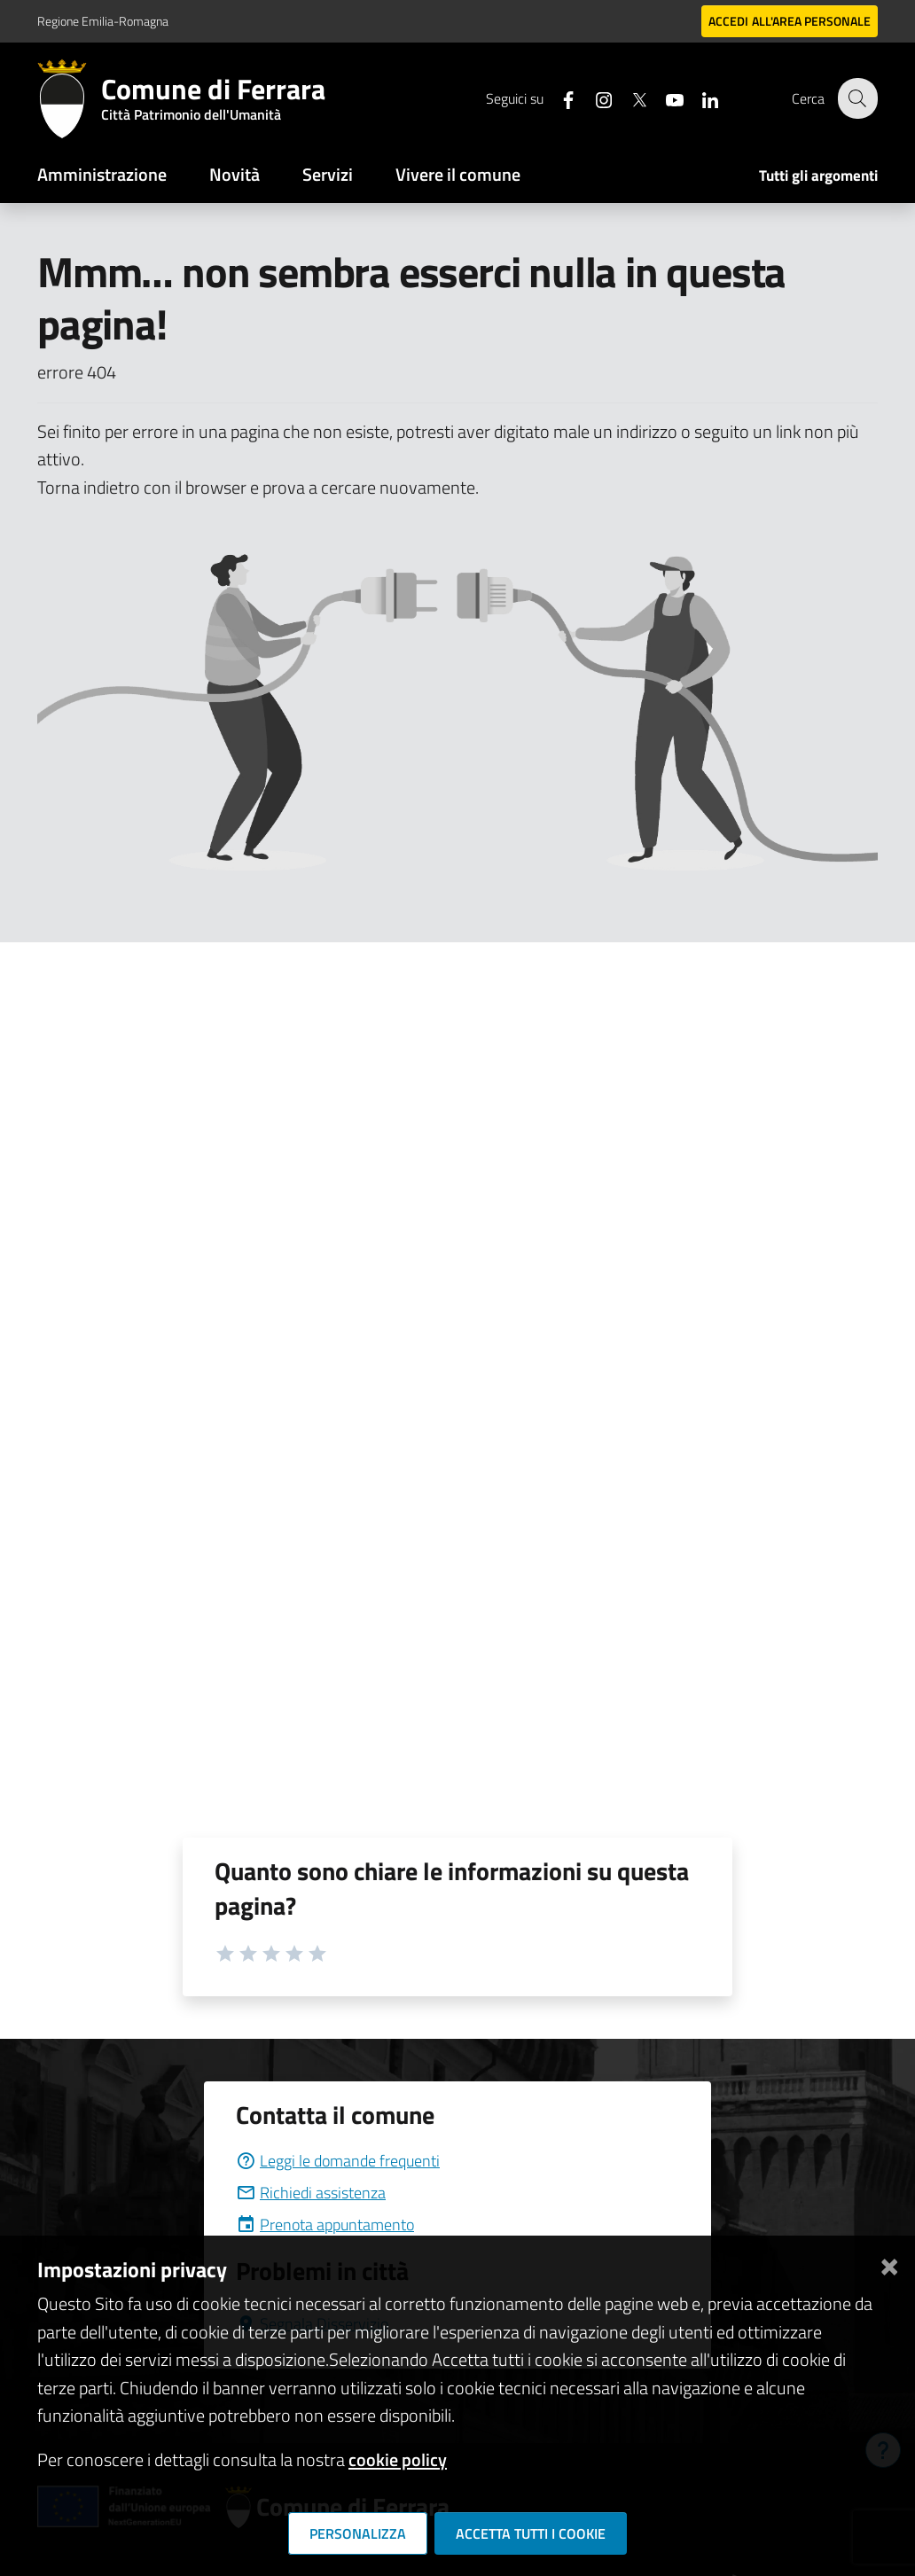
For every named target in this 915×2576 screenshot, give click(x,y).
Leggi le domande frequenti (338, 2161)
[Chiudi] (889, 2263)
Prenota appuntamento (325, 2224)
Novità (234, 174)
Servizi (327, 174)
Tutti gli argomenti (818, 175)
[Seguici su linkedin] (699, 98)
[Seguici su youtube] (664, 98)
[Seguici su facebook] (557, 98)
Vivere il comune (457, 174)
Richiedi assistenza (311, 2193)
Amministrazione (102, 174)
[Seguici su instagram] (593, 98)
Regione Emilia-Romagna (102, 21)
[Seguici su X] (628, 98)
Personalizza (357, 2533)
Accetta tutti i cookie (531, 2533)
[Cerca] (856, 98)
